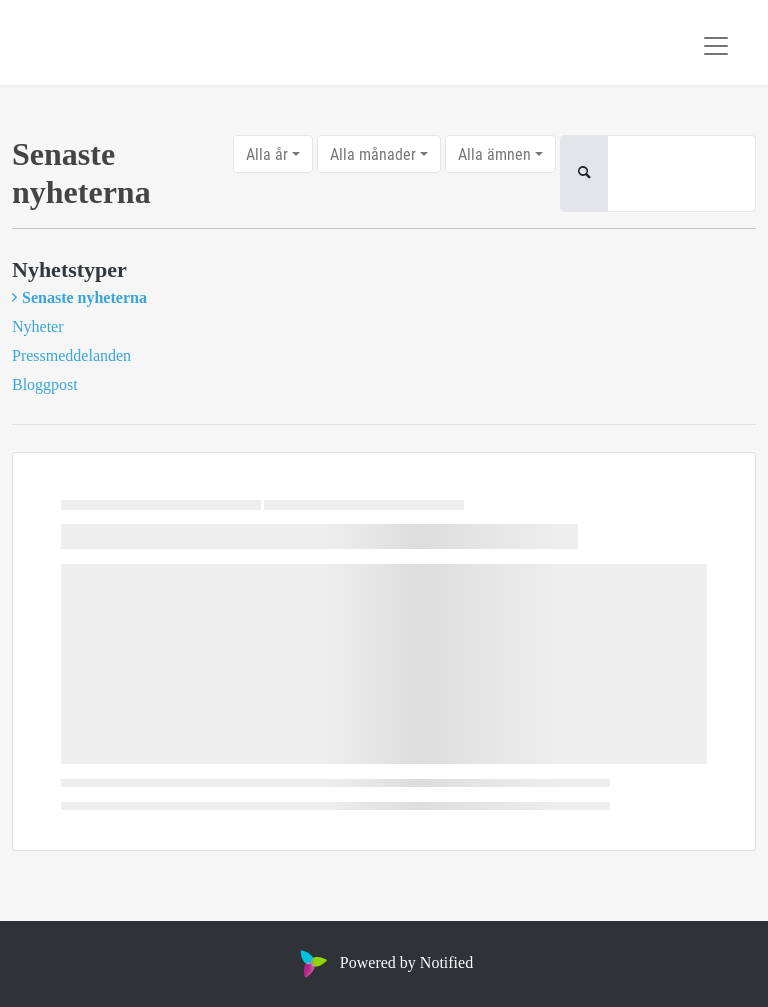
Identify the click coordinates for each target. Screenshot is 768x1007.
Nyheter (38, 326)
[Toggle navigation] (716, 46)
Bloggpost (45, 384)
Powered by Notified (384, 962)
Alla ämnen (494, 153)
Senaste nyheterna (84, 297)
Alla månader (373, 153)
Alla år (267, 153)
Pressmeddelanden (71, 355)
